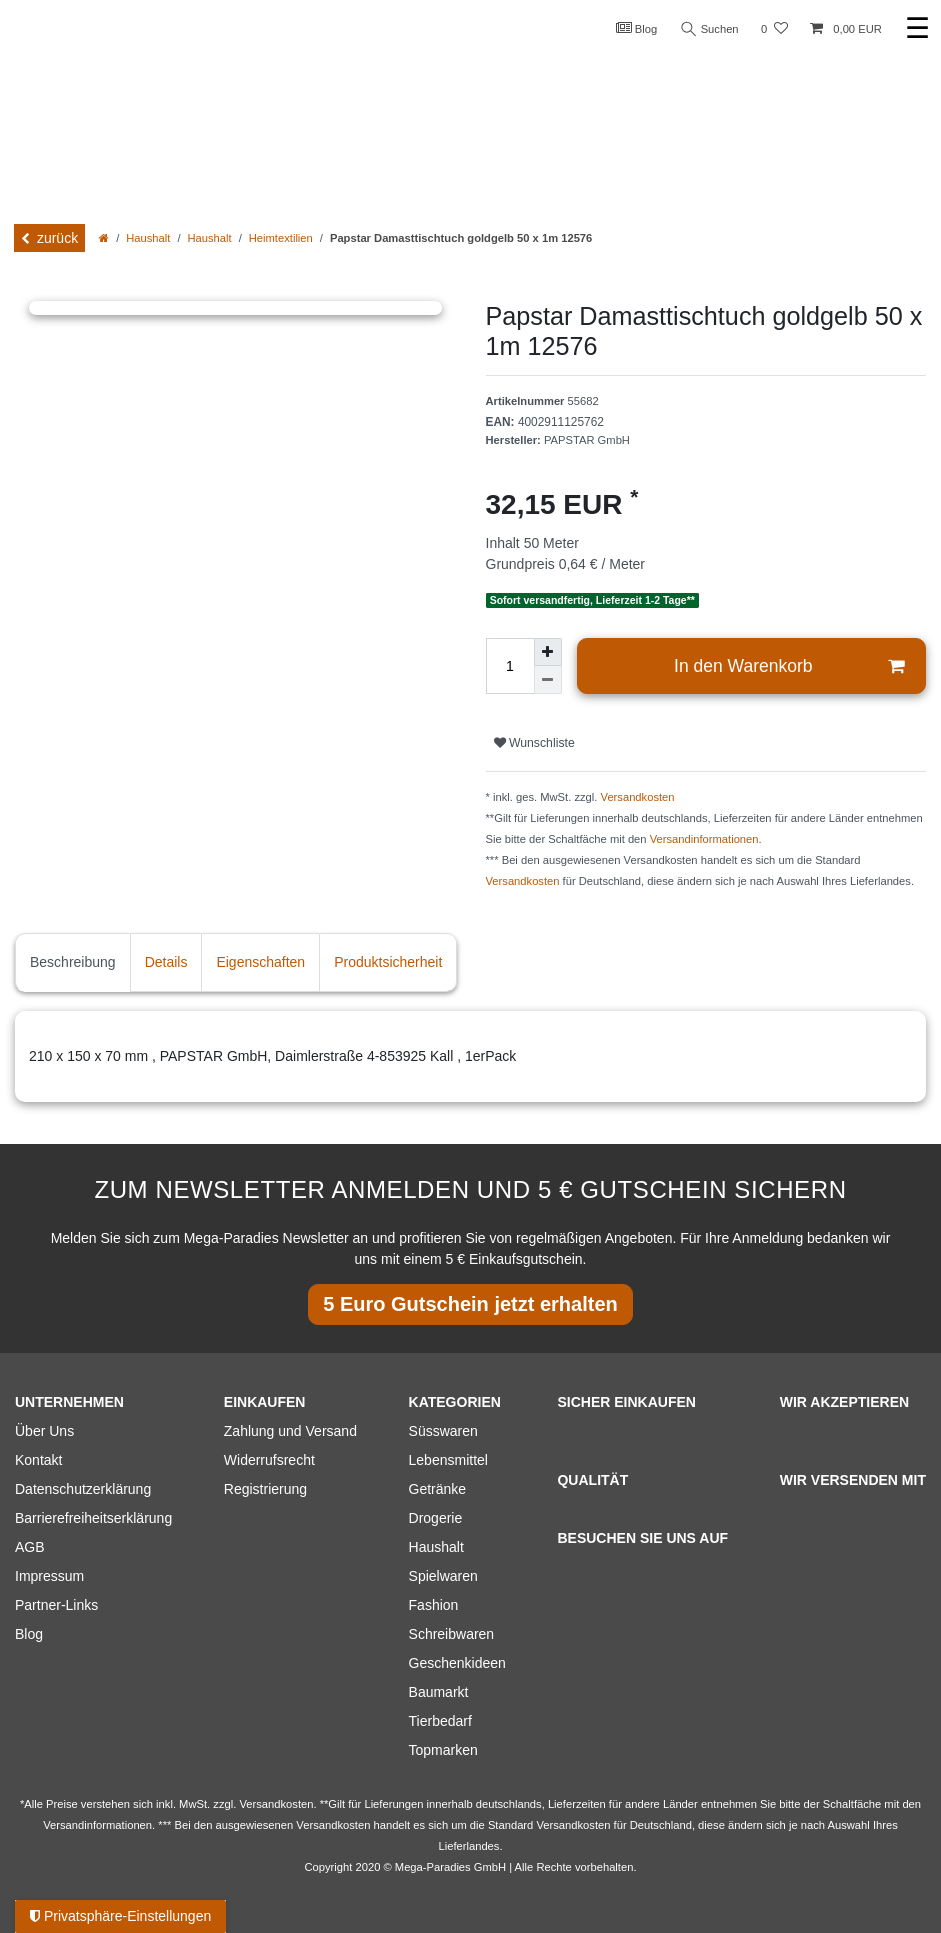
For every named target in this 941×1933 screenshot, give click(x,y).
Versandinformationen (704, 839)
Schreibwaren (452, 1634)
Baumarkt (439, 1692)
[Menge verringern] (548, 680)
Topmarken (443, 1750)
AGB (30, 1547)
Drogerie (436, 1518)
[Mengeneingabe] (510, 666)
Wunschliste (534, 743)
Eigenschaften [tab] (260, 962)
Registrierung (265, 1489)
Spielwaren (443, 1576)
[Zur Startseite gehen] (104, 238)
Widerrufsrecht (269, 1460)
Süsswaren (443, 1431)
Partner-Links (56, 1605)
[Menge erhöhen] (548, 652)
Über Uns (44, 1431)
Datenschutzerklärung (83, 1489)
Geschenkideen (457, 1663)
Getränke (438, 1489)
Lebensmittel (448, 1460)
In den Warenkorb (789, 666)
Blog (637, 28)
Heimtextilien (281, 238)
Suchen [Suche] (710, 29)
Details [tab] (166, 962)
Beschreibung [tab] (73, 962)
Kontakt (38, 1460)
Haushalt (148, 238)
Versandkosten (638, 797)
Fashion (434, 1605)
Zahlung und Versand (290, 1431)
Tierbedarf (440, 1721)
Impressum (49, 1576)
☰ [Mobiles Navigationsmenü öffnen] (917, 28)
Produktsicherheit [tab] (388, 962)
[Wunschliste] (774, 29)
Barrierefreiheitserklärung (93, 1518)
